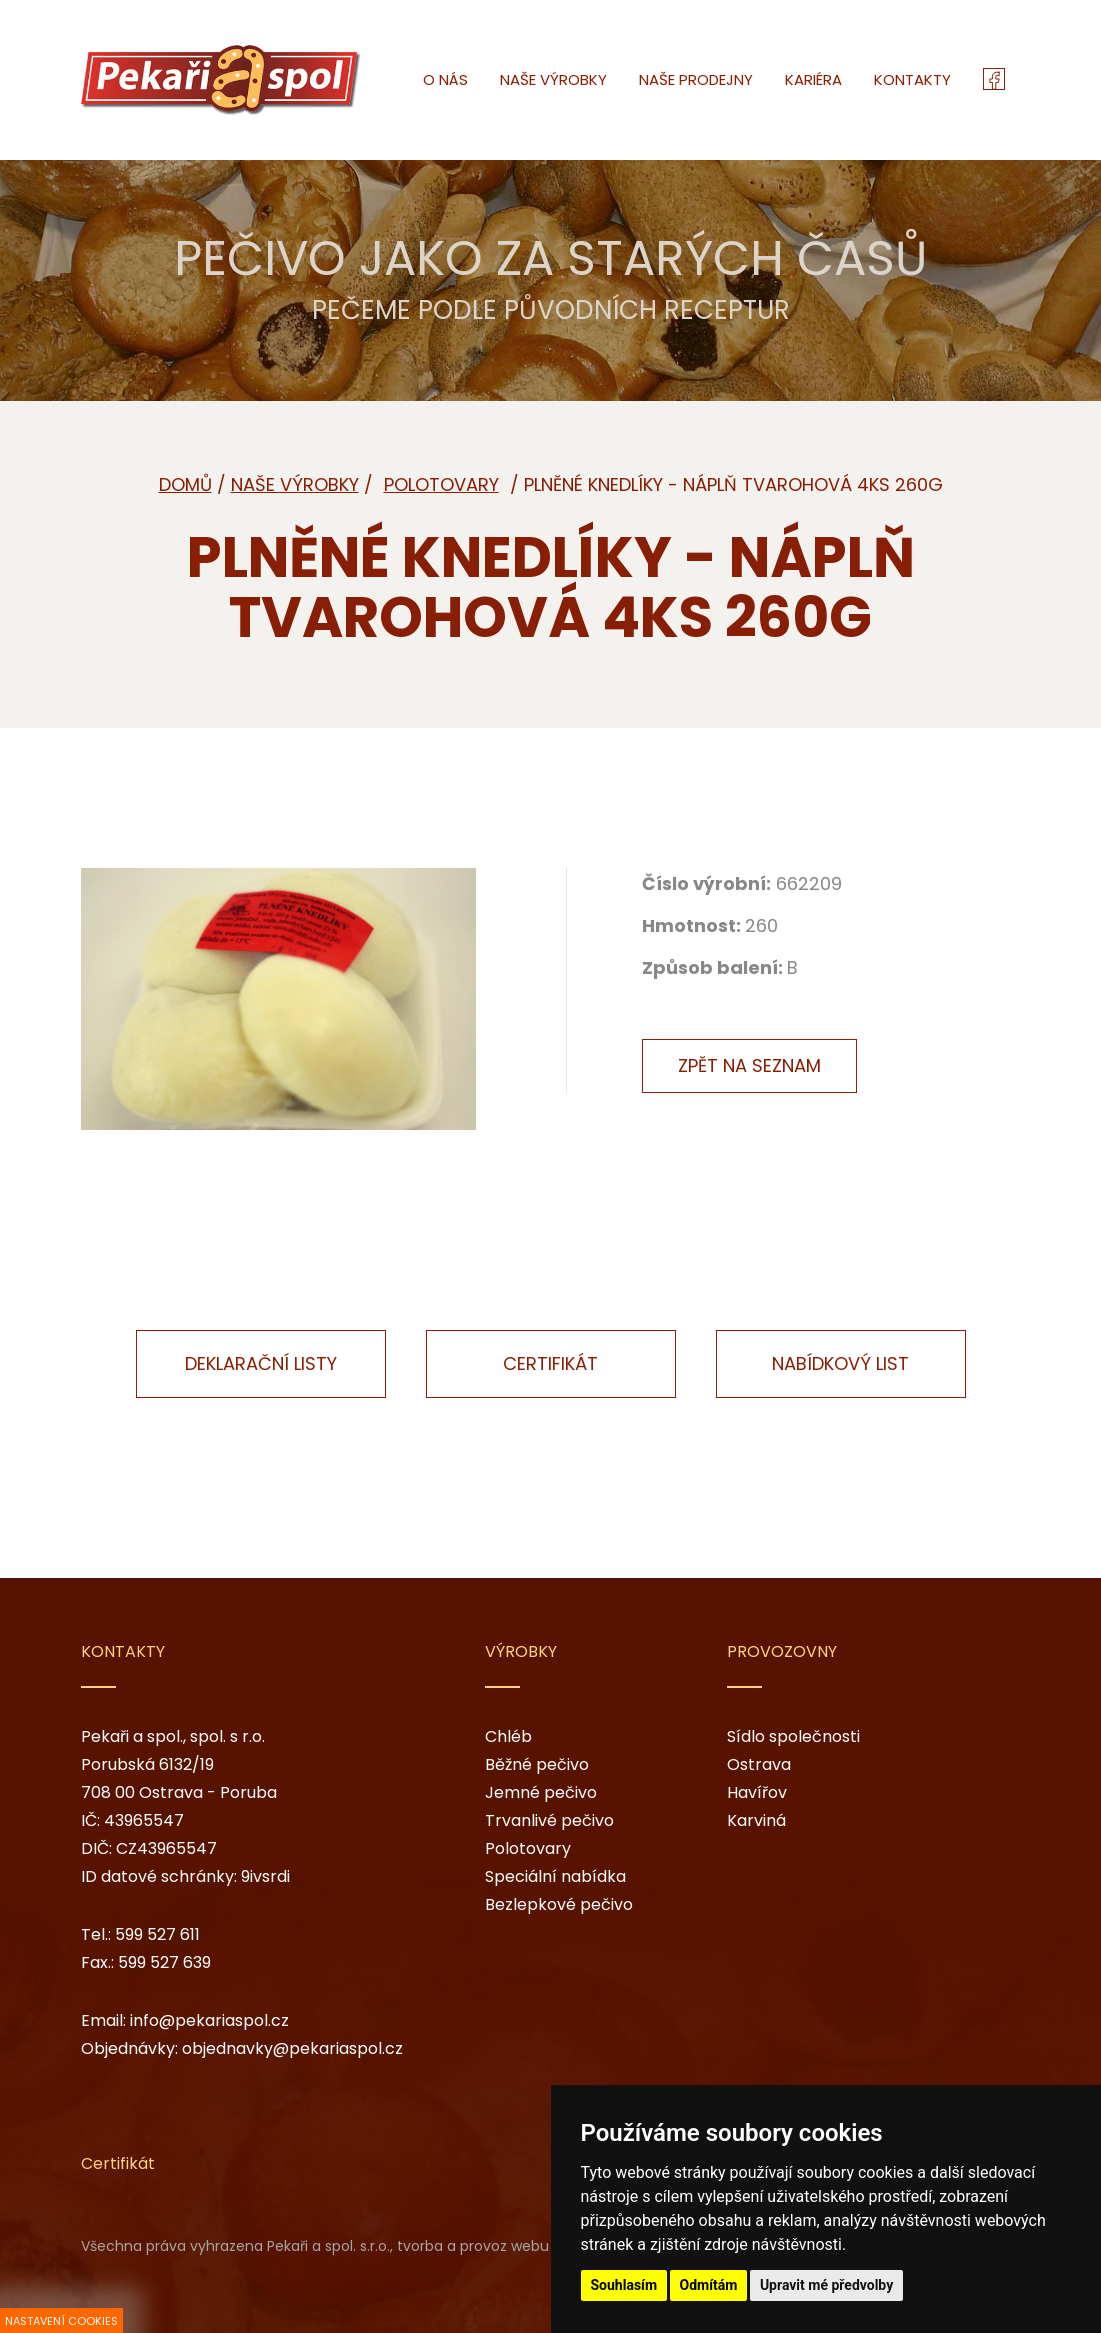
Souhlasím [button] (624, 2285)
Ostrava (759, 1764)
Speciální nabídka (555, 1876)
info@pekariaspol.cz (209, 2020)
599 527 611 (157, 1934)
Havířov (757, 1792)
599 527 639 (164, 1962)
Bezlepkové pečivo (559, 1904)
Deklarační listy (261, 1363)
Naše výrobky (295, 484)
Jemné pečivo (541, 1792)
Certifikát (550, 1363)
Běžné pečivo (537, 1764)
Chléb (508, 1736)
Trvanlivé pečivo (549, 1820)
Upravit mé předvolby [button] (826, 2285)
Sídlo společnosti (793, 1736)
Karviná (756, 1820)
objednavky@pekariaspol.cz (292, 2048)
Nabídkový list (840, 1363)
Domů (185, 484)
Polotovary (528, 1848)
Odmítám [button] (709, 2285)
